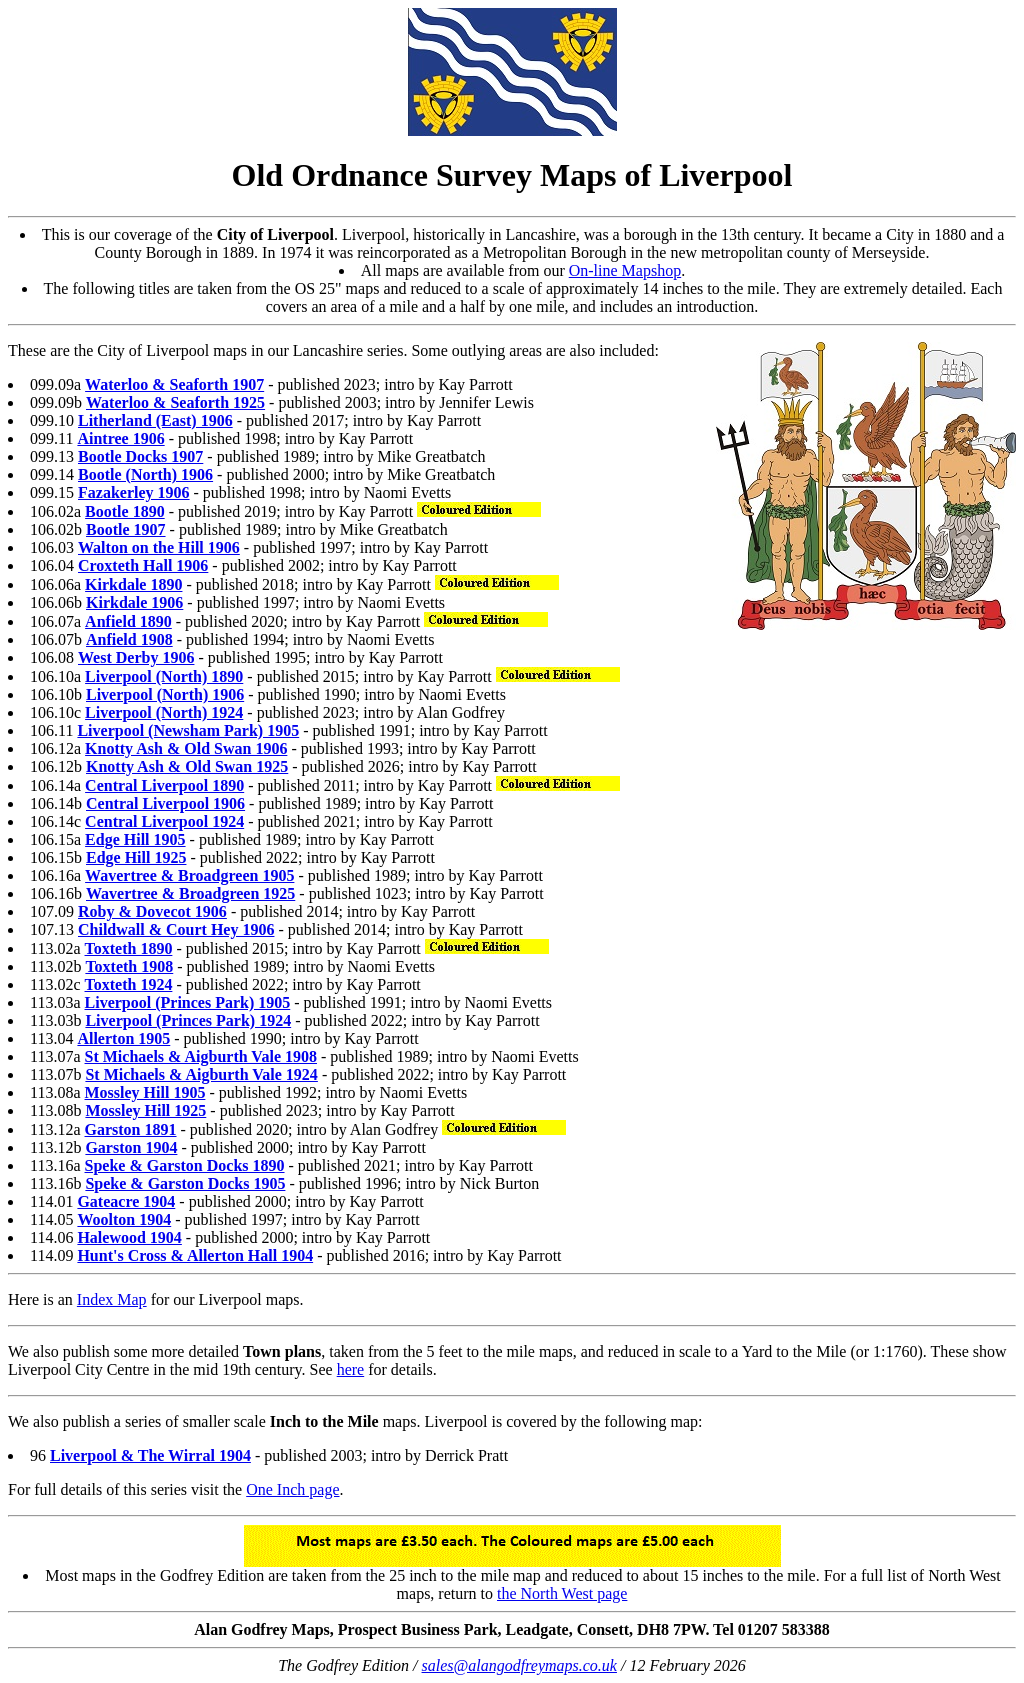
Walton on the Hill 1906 (159, 547)
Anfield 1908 (129, 639)
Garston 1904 (131, 1147)
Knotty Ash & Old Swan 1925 (187, 766)
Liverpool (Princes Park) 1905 (188, 1002)
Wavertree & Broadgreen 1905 (189, 875)
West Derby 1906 (136, 657)
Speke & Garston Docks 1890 (185, 1165)
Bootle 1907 (126, 529)
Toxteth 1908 (129, 966)
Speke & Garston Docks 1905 (185, 1183)
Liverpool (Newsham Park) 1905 (188, 730)
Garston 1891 (131, 1129)
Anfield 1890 (128, 621)
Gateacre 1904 (126, 1201)
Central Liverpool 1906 (165, 803)
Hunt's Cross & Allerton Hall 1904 (195, 1255)
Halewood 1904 (129, 1237)
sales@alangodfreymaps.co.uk (519, 1665)
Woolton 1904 (124, 1219)
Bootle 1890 (125, 511)
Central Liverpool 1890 (164, 785)
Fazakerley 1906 (134, 492)
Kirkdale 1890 (133, 584)
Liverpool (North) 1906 (165, 694)
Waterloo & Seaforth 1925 (175, 402)
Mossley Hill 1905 (145, 1092)
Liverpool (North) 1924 (164, 712)
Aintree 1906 (120, 438)
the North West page (562, 1593)
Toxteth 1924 (129, 984)
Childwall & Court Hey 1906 (176, 929)
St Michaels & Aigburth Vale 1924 (201, 1074)
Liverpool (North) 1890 (164, 676)
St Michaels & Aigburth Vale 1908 (201, 1056)
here (351, 1369)
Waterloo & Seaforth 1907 (174, 384)
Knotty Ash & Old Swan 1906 (186, 748)
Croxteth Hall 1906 (143, 565)
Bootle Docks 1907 (140, 456)
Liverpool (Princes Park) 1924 (188, 1020)
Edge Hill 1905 (135, 839)
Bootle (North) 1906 (145, 474)
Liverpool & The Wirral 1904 (150, 1455)
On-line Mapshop (625, 270)
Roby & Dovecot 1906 (152, 911)
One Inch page (292, 1489)
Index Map (112, 1299)
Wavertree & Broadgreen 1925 (190, 893)
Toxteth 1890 (129, 948)
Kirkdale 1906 (134, 602)
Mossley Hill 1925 (145, 1110)
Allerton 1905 (123, 1038)
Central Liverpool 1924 (164, 821)
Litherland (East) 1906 (155, 420)
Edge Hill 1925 (136, 857)
